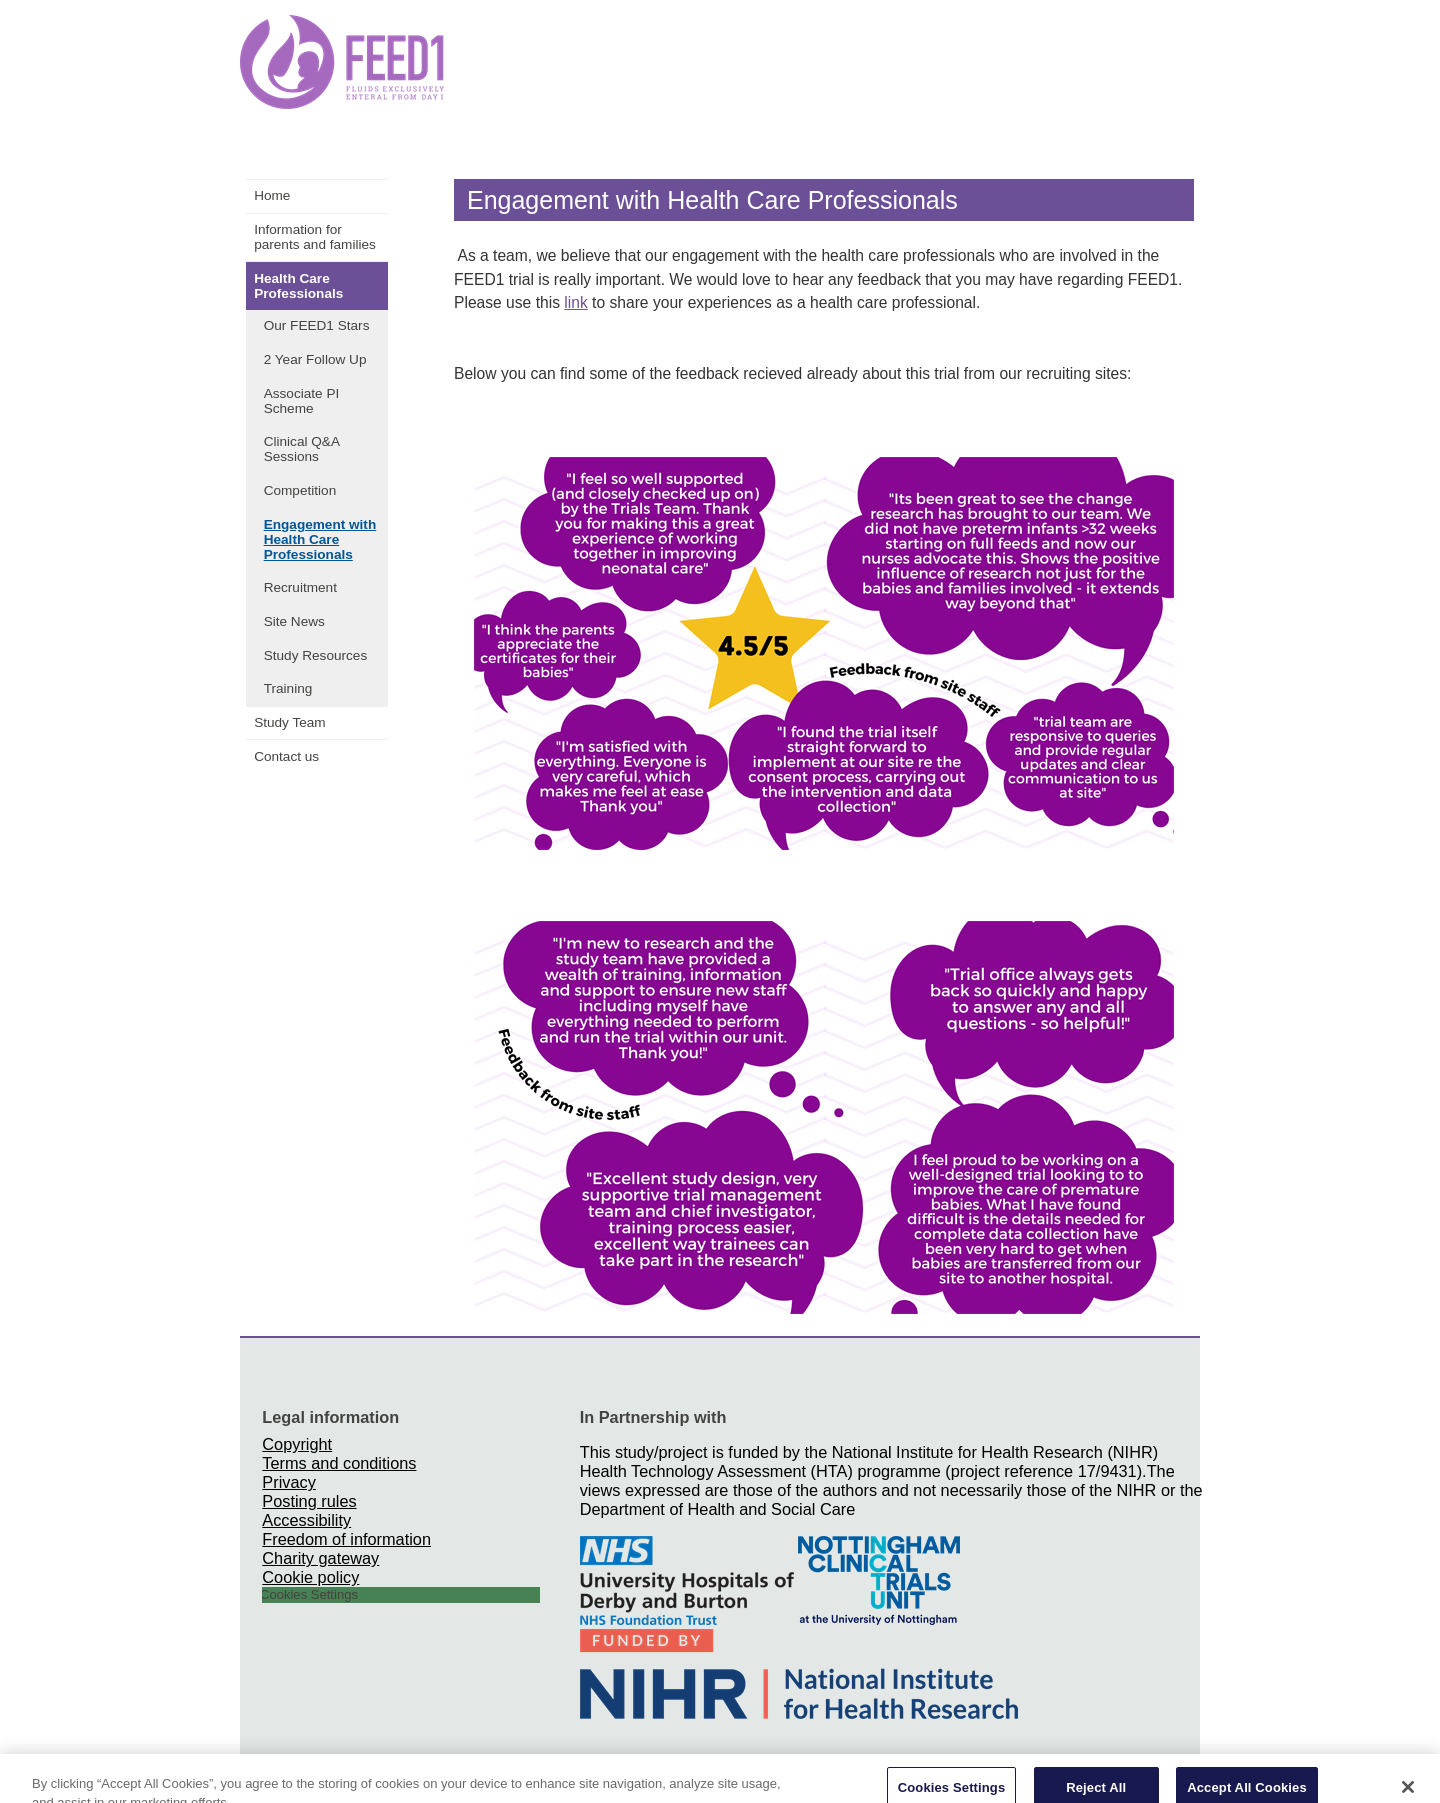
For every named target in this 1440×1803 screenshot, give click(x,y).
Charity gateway (320, 1558)
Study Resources (316, 655)
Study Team (290, 722)
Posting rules (309, 1501)
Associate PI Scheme (302, 401)
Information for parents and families (315, 237)
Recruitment (300, 587)
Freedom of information (346, 1539)
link (575, 302)
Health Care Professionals (298, 286)
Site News (294, 621)
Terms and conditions (339, 1463)
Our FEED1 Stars (317, 325)
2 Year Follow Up (315, 359)
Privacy (288, 1482)
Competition (300, 490)
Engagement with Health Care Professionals (320, 539)
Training (288, 688)
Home (272, 195)
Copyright (297, 1444)
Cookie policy (310, 1577)
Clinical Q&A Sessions (302, 449)
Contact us (286, 756)
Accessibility (306, 1520)
